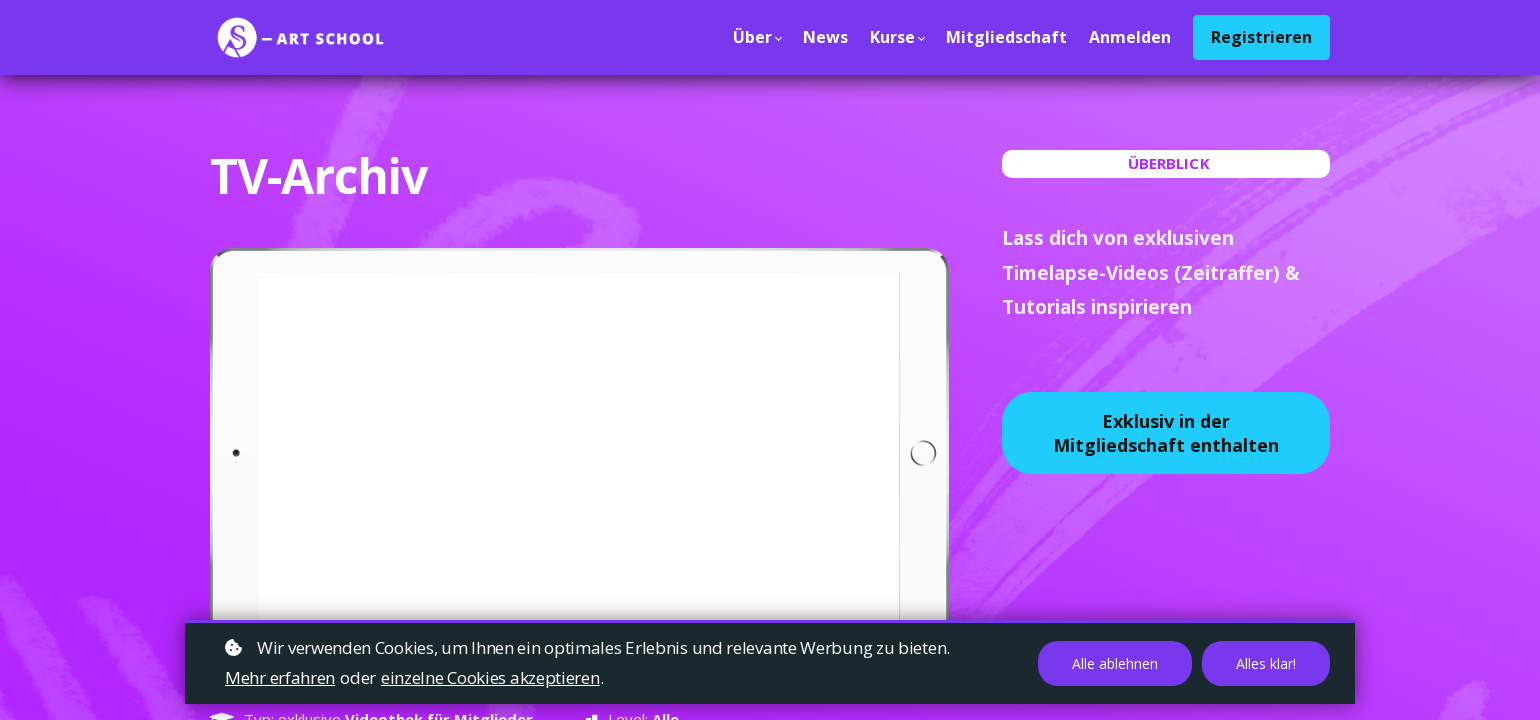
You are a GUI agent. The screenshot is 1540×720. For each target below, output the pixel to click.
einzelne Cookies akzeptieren (490, 677)
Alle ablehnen (1115, 663)
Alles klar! (1266, 663)
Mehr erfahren (280, 677)
